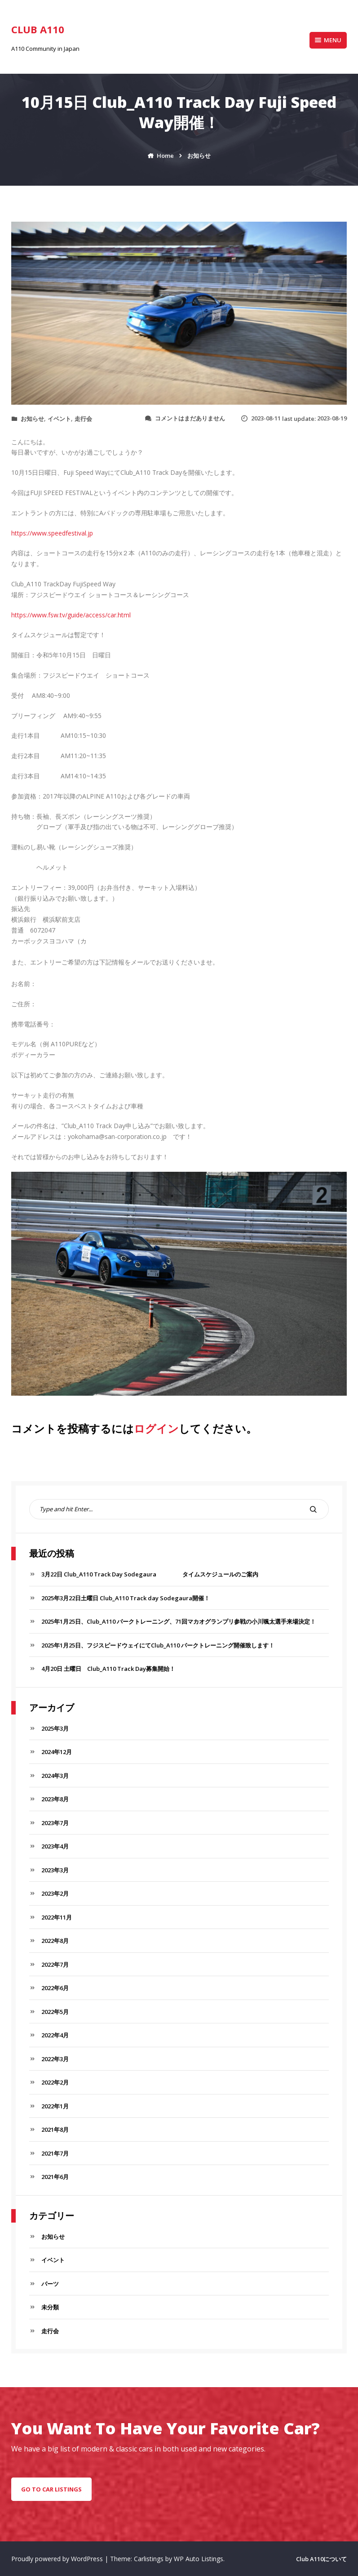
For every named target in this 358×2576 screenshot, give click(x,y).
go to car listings (51, 2489)
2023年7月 (55, 1823)
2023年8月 (55, 1799)
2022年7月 (55, 1964)
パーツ (50, 2284)
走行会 (83, 419)
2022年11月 (56, 1917)
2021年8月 (55, 2129)
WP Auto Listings (198, 2558)
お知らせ (32, 419)
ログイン (156, 1428)
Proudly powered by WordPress (58, 2558)
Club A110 (37, 29)
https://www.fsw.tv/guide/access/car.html (71, 615)
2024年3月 (55, 1776)
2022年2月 (55, 2082)
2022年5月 (55, 2012)
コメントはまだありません (190, 418)
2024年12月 (56, 1752)
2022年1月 (55, 2106)
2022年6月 (55, 1988)
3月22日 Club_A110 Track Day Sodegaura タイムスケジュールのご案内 (149, 1574)
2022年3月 (55, 2059)
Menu (328, 40)
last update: (294, 419)
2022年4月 (55, 2035)
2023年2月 (55, 1893)
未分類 (50, 2307)
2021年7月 (55, 2153)
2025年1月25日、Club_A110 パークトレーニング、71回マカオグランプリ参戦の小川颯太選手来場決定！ (178, 1621)
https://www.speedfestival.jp (52, 533)
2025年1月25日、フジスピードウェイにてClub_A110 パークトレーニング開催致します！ (157, 1645)
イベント (59, 419)
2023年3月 (55, 1870)
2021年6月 (55, 2177)
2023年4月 (55, 1846)
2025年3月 (55, 1728)
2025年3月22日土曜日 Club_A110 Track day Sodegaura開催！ (125, 1598)
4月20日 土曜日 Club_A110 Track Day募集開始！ (108, 1669)
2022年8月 (55, 1941)
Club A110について (321, 2559)
